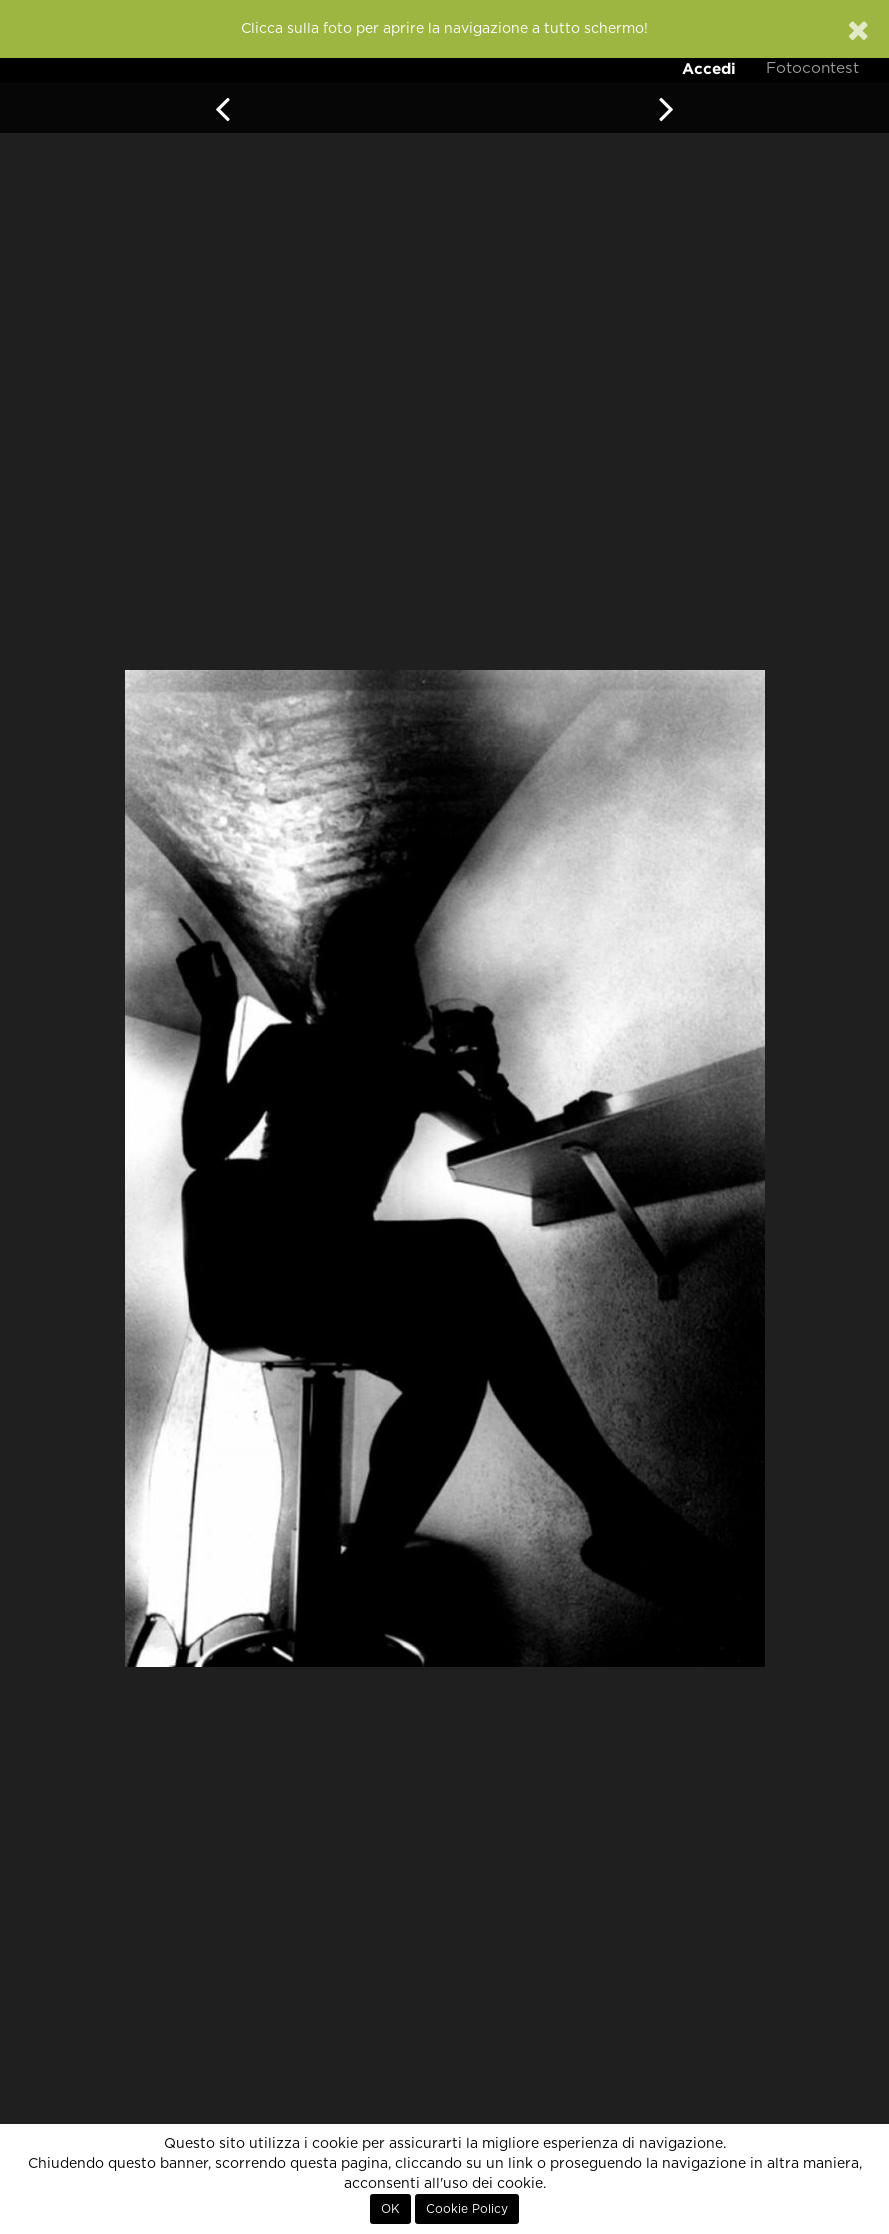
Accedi (709, 68)
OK (390, 2209)
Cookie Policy (467, 2209)
